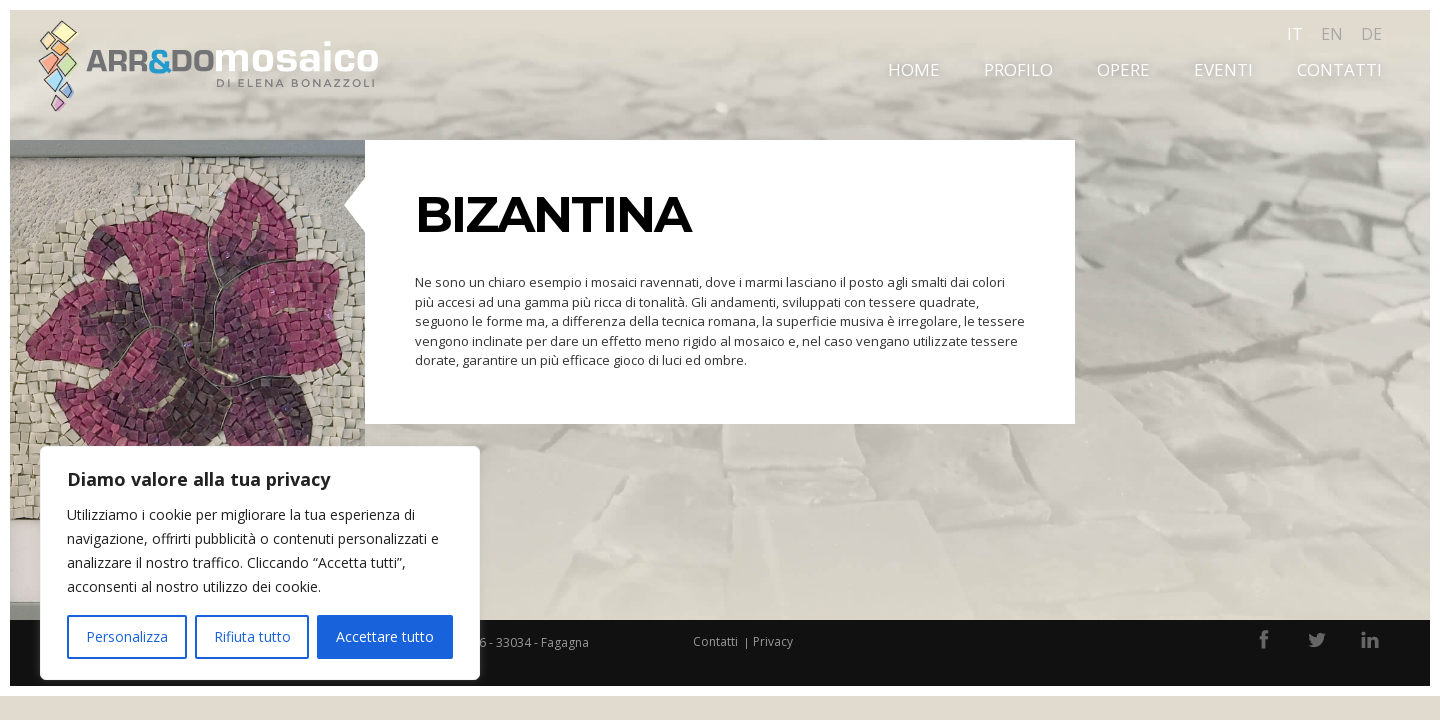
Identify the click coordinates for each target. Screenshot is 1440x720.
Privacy (773, 641)
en (1332, 34)
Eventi (1223, 69)
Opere (1123, 69)
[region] (260, 563)
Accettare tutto (385, 636)
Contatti (1339, 69)
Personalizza (127, 636)
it (1295, 34)
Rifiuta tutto (252, 636)
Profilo (1018, 69)
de (1371, 34)
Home (914, 69)
